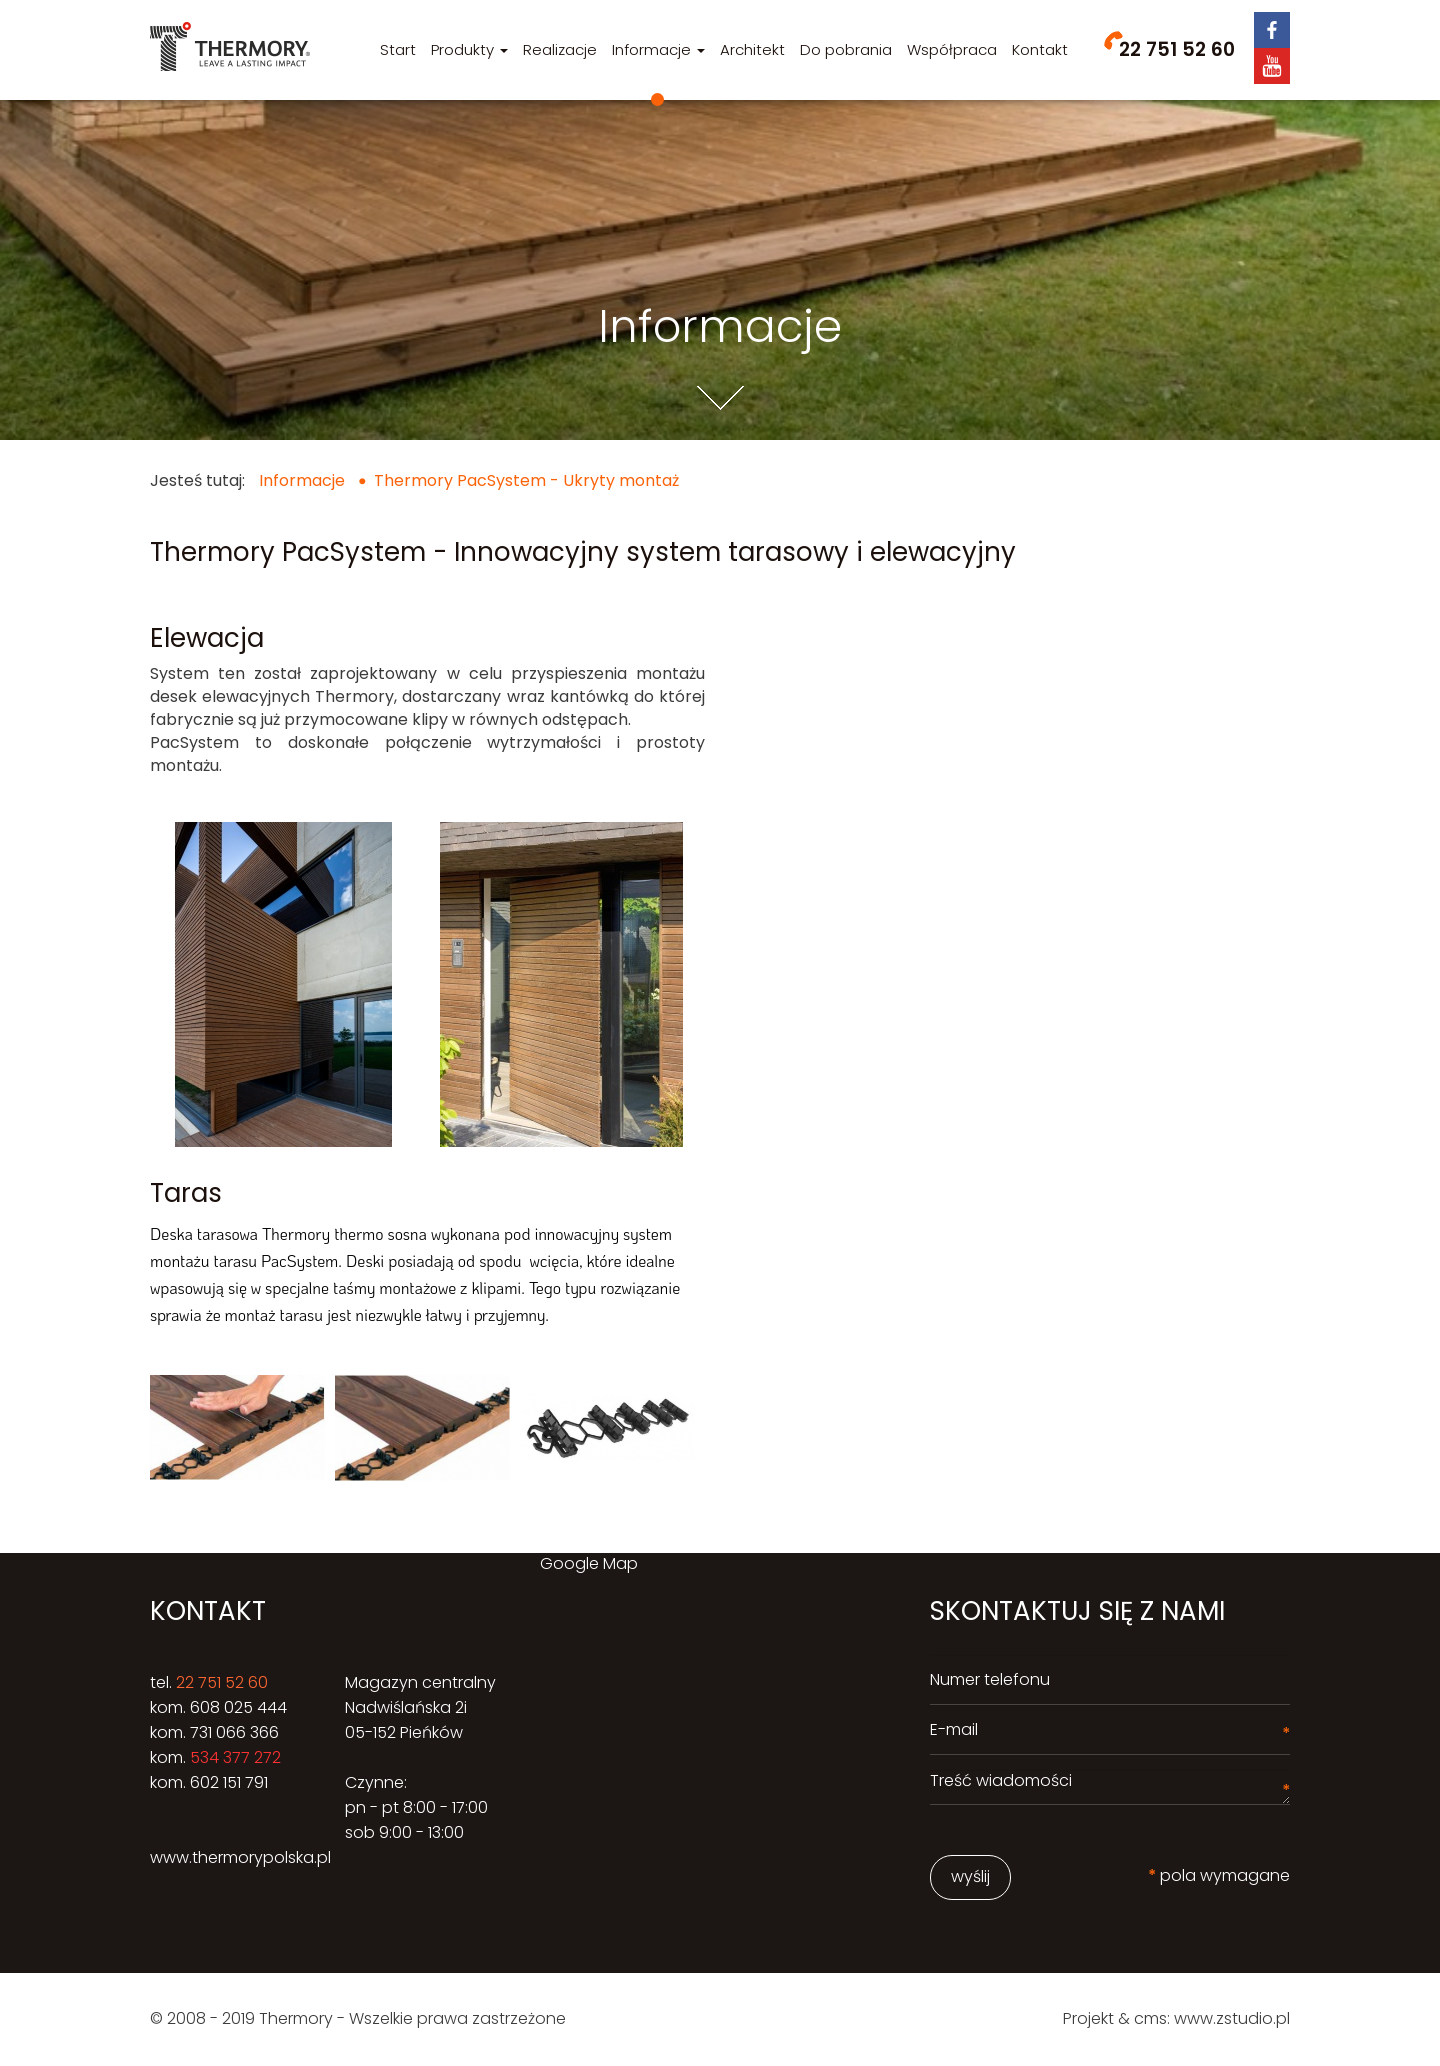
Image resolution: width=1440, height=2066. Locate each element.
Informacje (658, 49)
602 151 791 (229, 1782)
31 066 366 (239, 1732)
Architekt (752, 49)
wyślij (970, 1876)
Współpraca (952, 49)
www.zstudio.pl (1232, 2018)
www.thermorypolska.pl (240, 1857)
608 (205, 1707)
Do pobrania (846, 49)
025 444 (253, 1707)
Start (398, 49)
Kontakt (1040, 49)
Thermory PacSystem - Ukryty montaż (526, 480)
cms (1150, 2018)
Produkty (469, 49)
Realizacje (560, 49)
